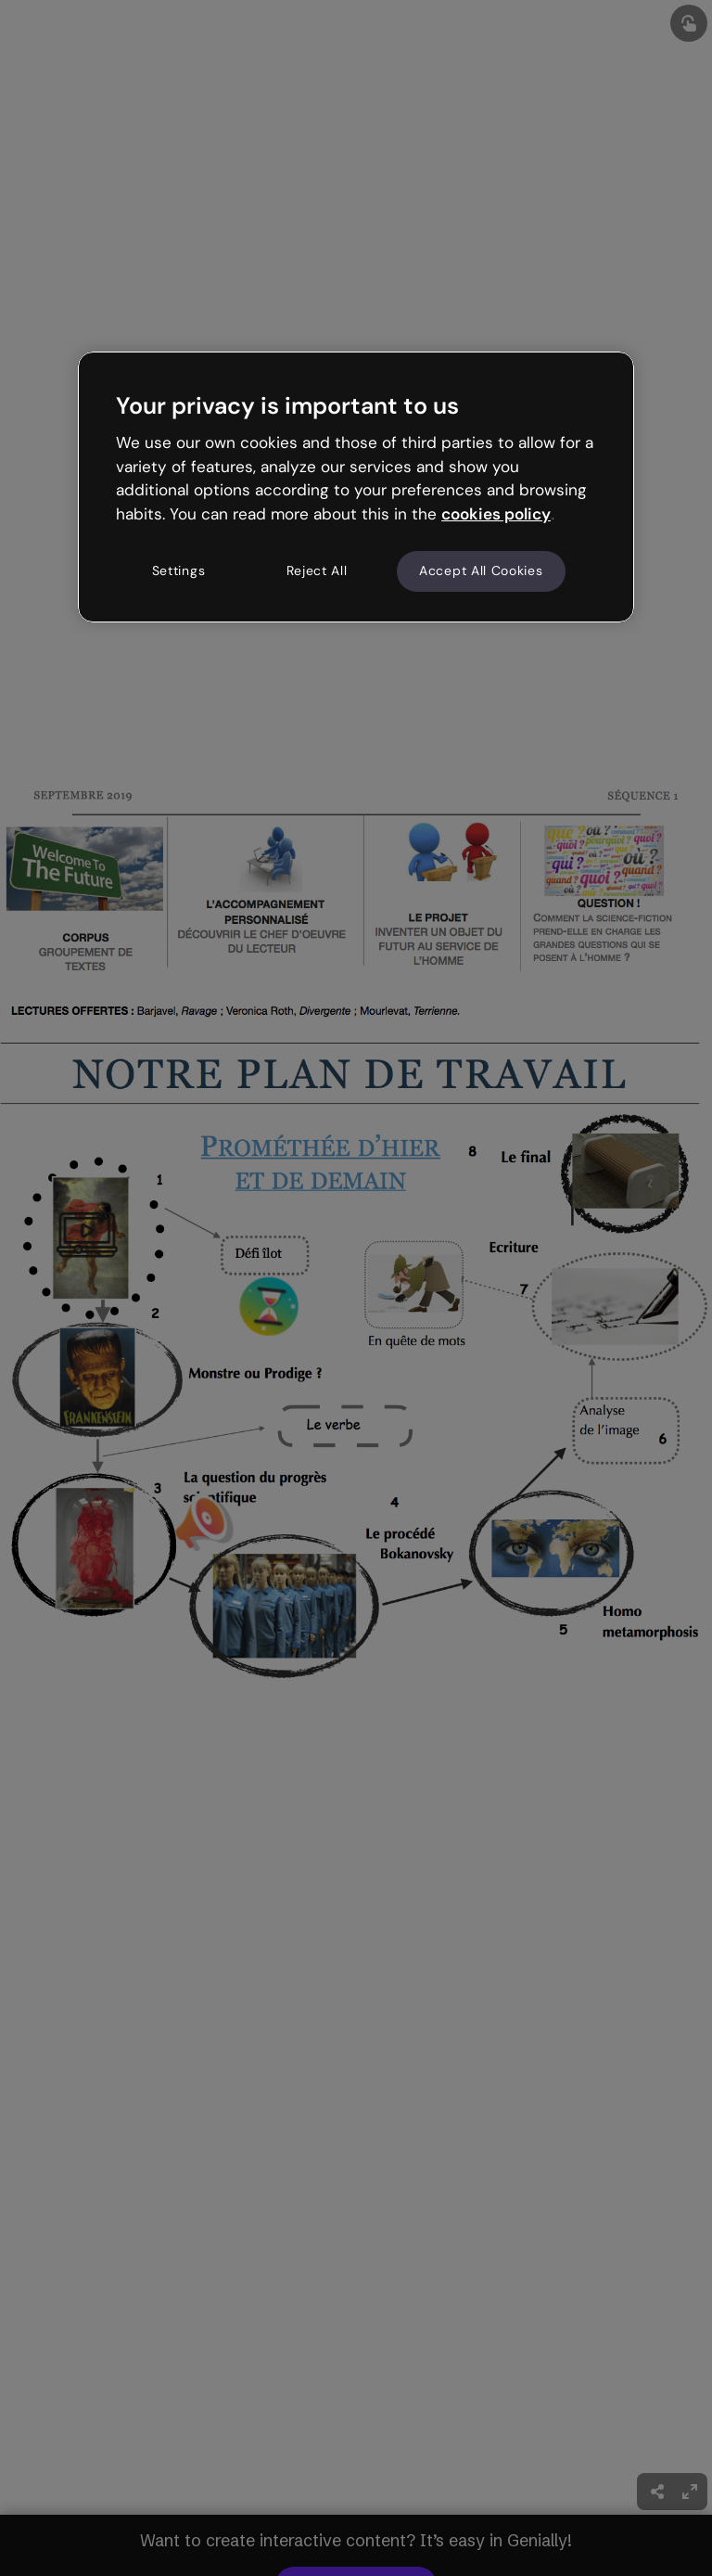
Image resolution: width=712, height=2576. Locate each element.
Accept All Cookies (481, 570)
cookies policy (496, 514)
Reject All (317, 570)
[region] (356, 487)
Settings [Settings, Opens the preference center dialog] (179, 570)
